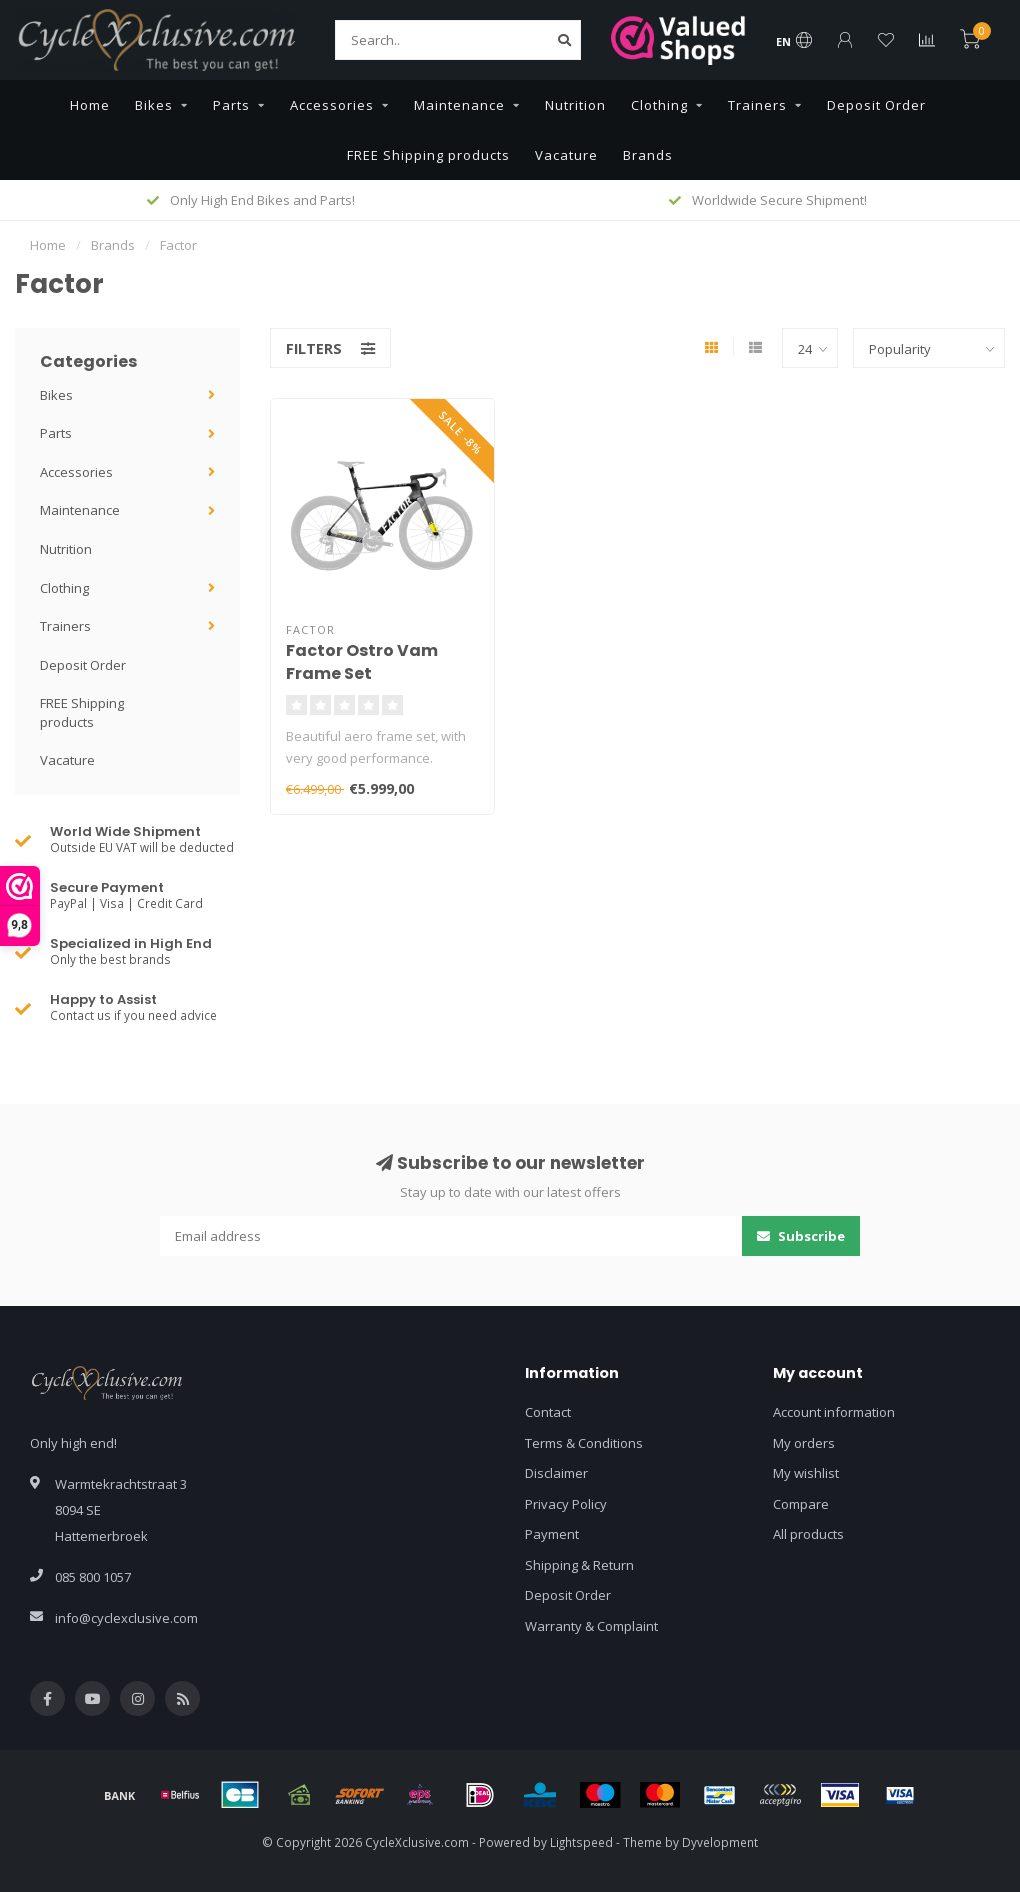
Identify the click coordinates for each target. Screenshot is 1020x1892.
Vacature (566, 155)
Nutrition (575, 105)
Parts (231, 105)
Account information (834, 1412)
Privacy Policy (566, 1504)
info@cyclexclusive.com (126, 1618)
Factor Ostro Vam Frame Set (362, 662)
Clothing (659, 105)
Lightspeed (581, 1842)
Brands (648, 155)
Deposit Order (876, 105)
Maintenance (459, 105)
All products (808, 1534)
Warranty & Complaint (591, 1626)
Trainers (757, 105)
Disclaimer (556, 1473)
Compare (801, 1504)
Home (90, 105)
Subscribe (801, 1236)
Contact (548, 1412)
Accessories (332, 105)
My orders (804, 1443)
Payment (552, 1534)
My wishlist (806, 1473)
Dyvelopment (720, 1842)
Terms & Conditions (584, 1443)
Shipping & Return (579, 1565)
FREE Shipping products (428, 155)
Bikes (154, 105)
